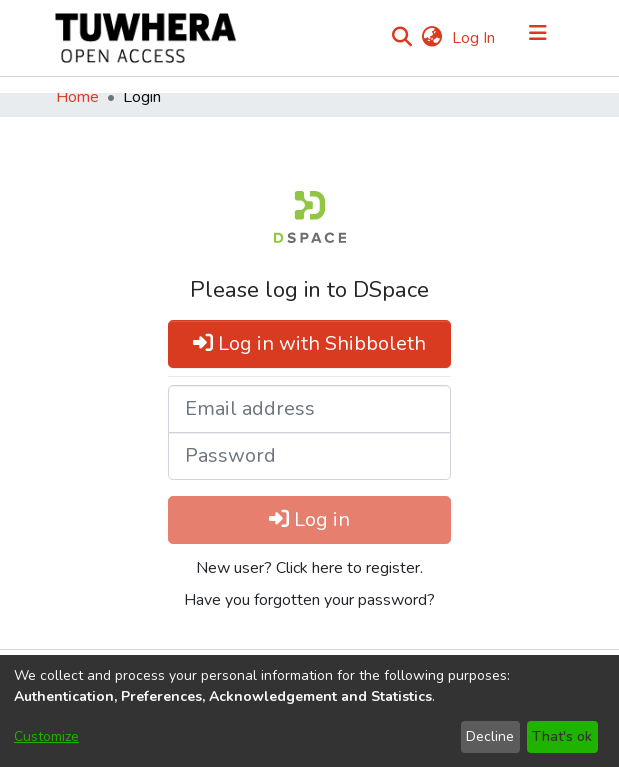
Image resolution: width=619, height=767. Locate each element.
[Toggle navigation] (538, 38)
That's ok (562, 736)
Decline (490, 736)
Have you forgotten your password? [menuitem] (309, 600)
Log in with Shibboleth (309, 343)
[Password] (309, 456)
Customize (46, 736)
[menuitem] (432, 38)
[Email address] (309, 409)
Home (77, 97)
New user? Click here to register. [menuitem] (309, 568)
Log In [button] (474, 38)
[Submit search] (402, 38)
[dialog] (309, 711)
